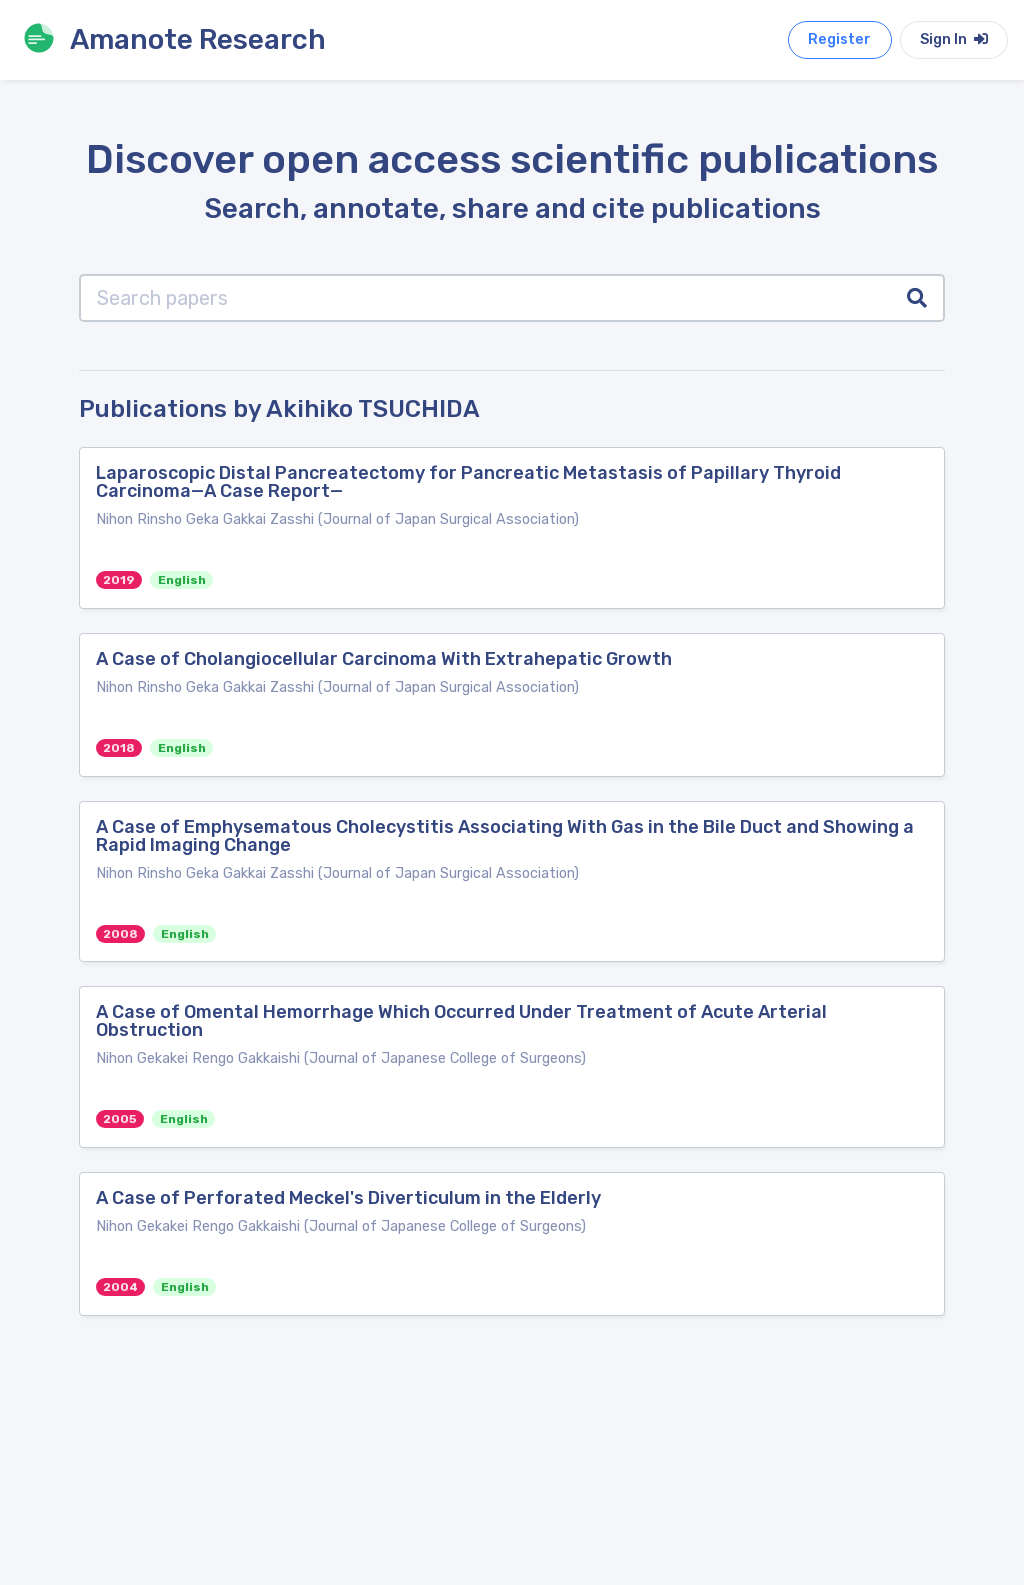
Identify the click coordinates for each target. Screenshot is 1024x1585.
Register (839, 39)
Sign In (954, 39)
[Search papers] (485, 298)
